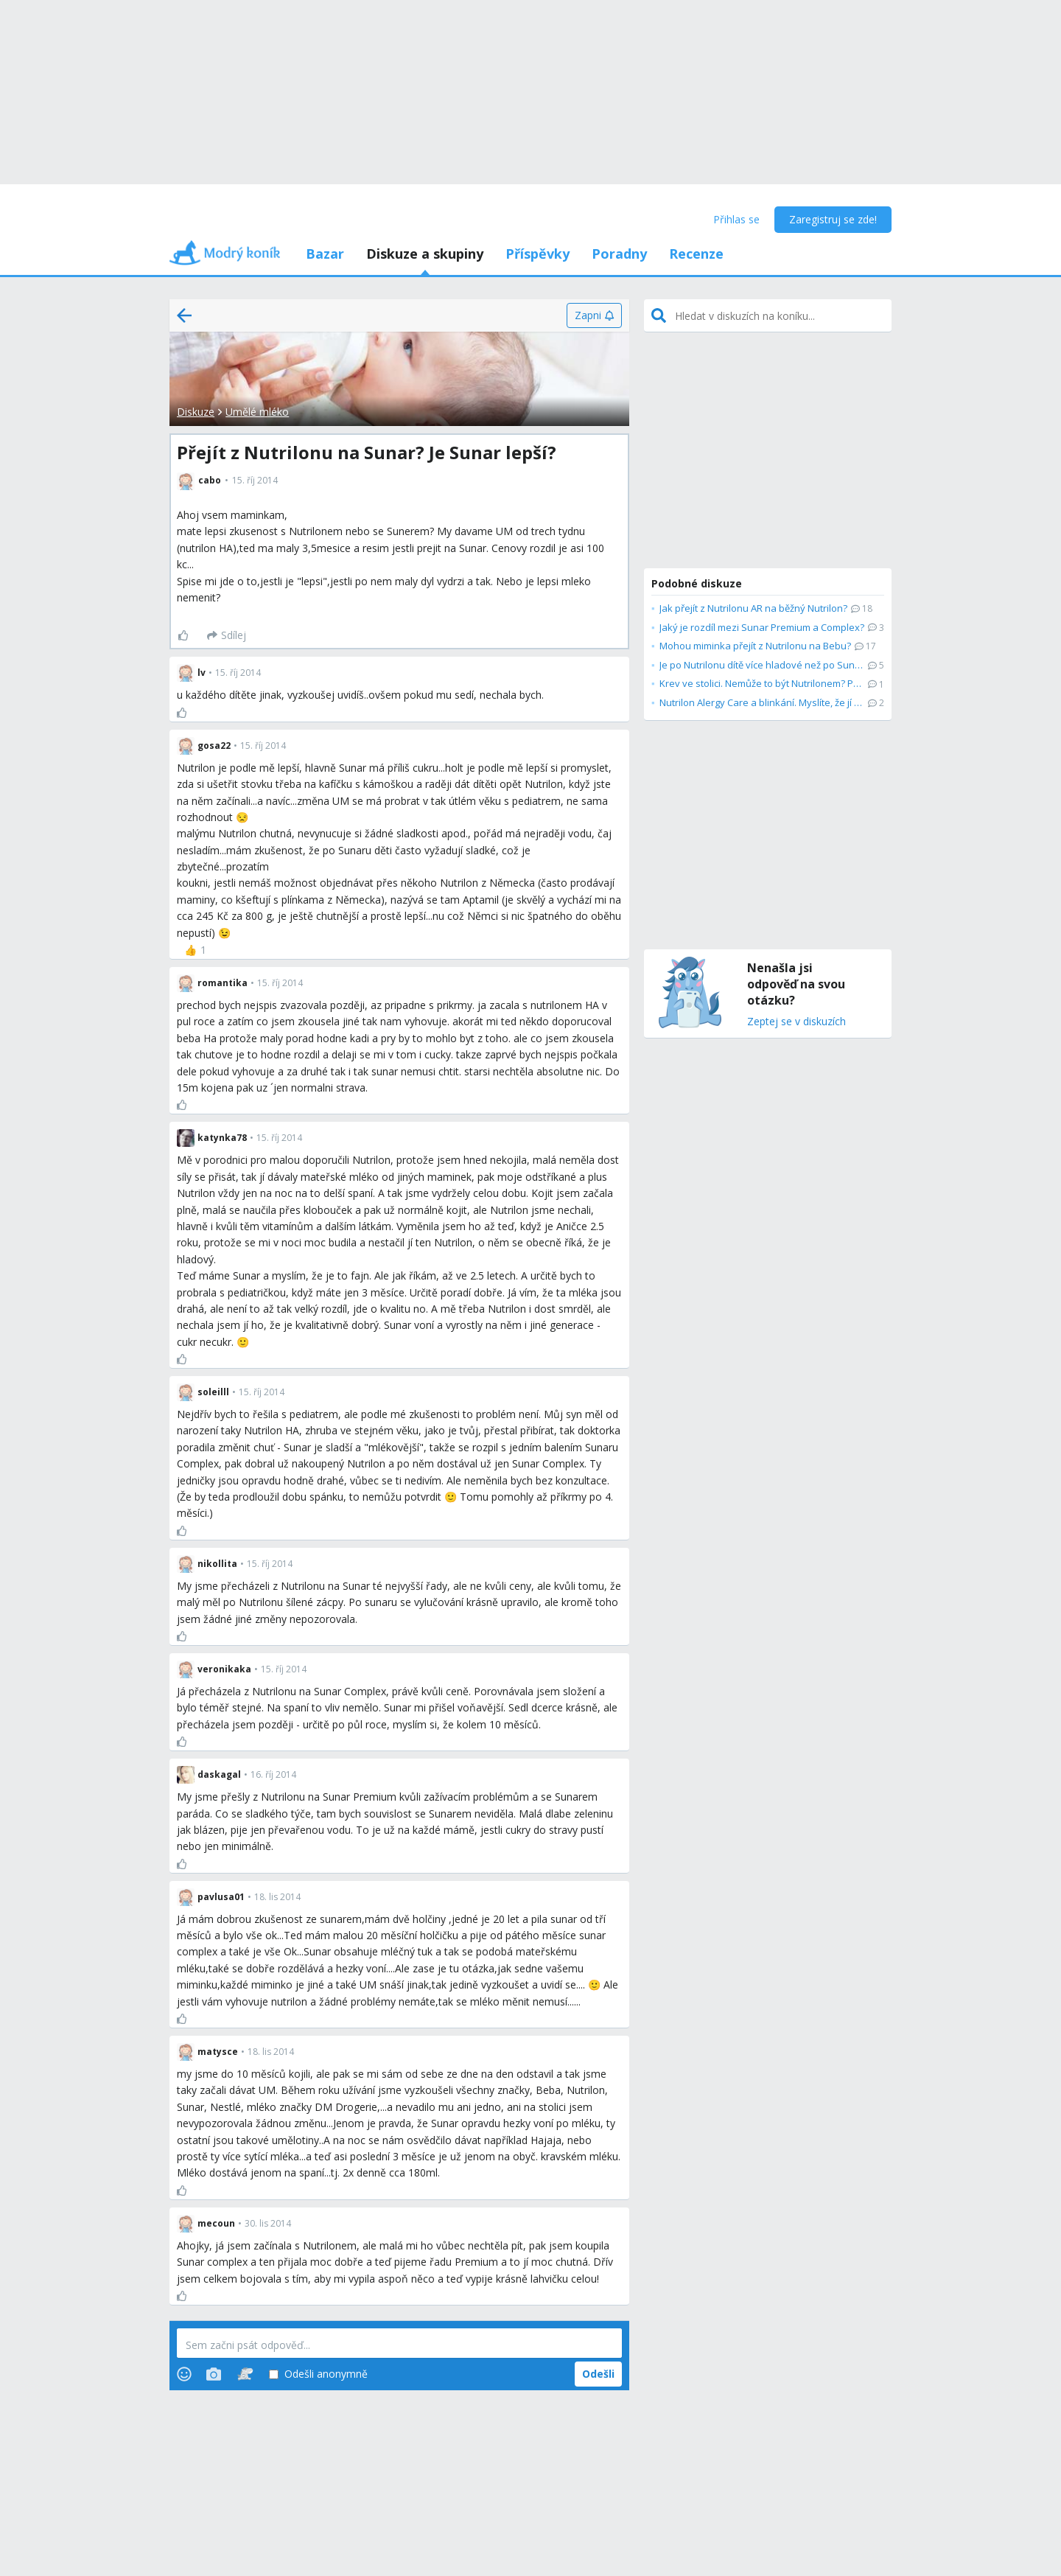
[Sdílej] (226, 635)
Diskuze (195, 412)
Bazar (325, 253)
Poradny (619, 253)
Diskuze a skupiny (424, 253)
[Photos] (213, 2374)
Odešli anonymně (318, 2374)
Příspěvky (537, 253)
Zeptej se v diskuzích (796, 1022)
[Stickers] (245, 2374)
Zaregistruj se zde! (833, 219)
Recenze (696, 253)
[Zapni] (594, 315)
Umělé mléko (257, 412)
